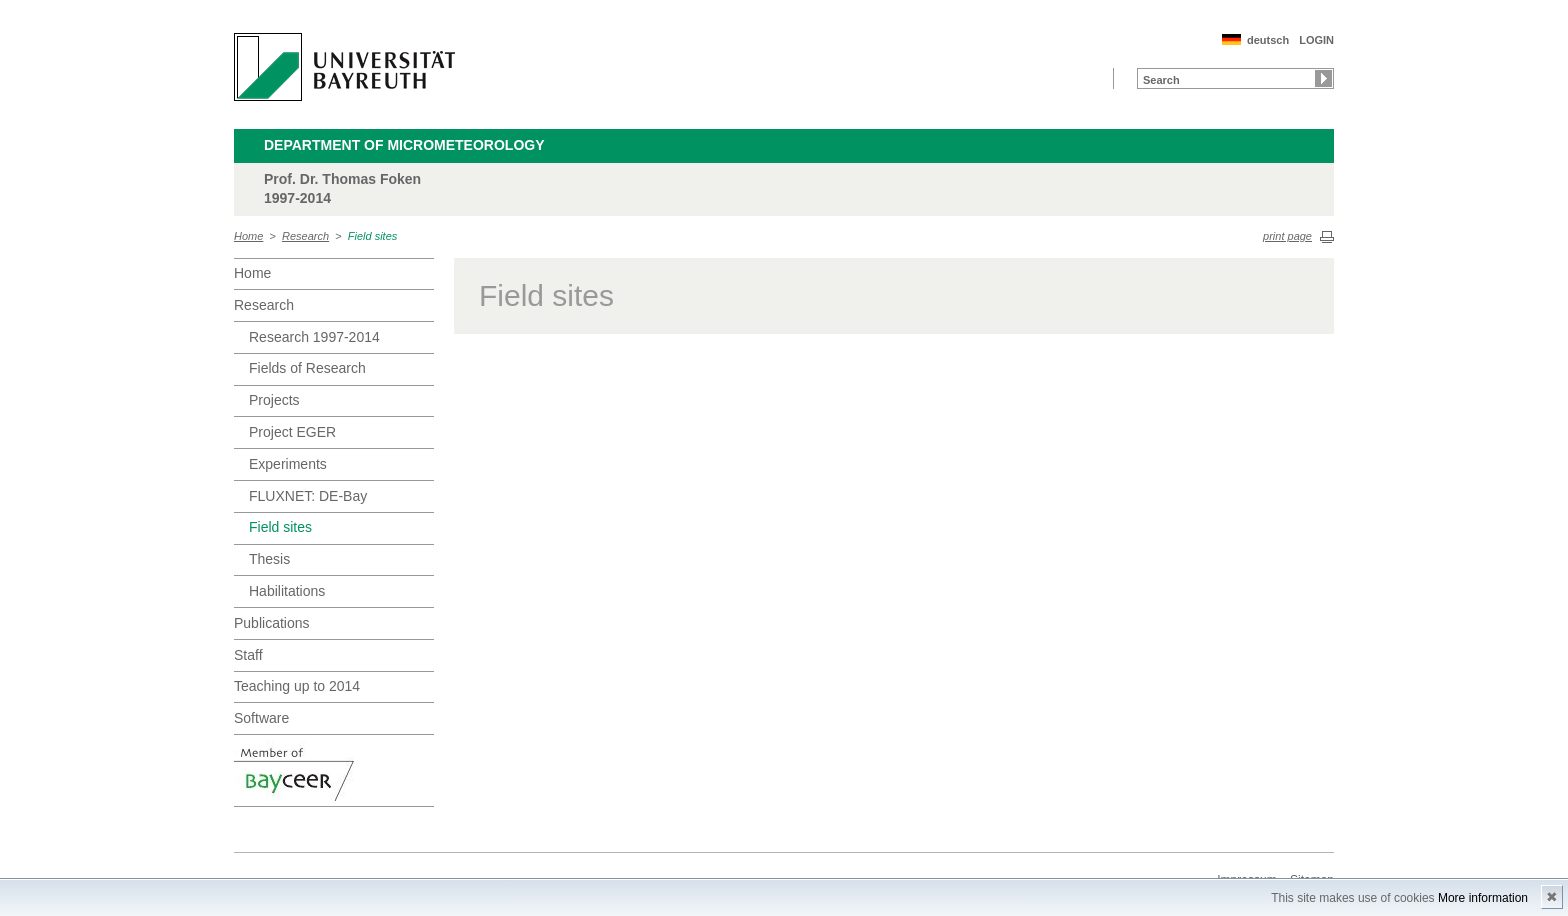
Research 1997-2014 (314, 337)
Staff (248, 655)
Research (305, 236)
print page (1287, 236)
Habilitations (287, 591)
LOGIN (1316, 40)
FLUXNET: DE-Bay (308, 496)
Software (261, 718)
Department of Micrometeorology (404, 145)
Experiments (288, 464)
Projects (274, 400)
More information (1483, 898)
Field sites (373, 236)
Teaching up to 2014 (297, 686)
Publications (272, 623)
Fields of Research (307, 368)
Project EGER (292, 432)
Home (248, 236)
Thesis (269, 559)
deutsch (1268, 40)
